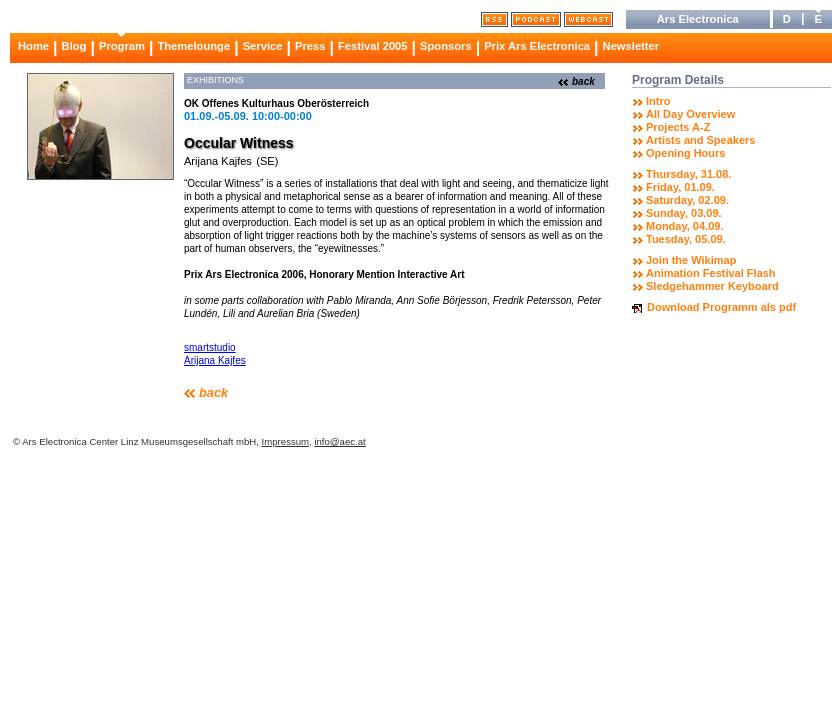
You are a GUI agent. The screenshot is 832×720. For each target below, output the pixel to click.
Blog (74, 46)
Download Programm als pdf (721, 307)
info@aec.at (339, 441)
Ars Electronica (698, 19)
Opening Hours (685, 153)
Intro (658, 101)
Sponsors (446, 46)
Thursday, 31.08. (688, 174)
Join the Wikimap (691, 260)
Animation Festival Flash (711, 273)
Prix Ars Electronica (537, 46)
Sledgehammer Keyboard (712, 286)
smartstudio (210, 347)
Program (122, 46)
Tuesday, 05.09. (686, 239)
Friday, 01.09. (680, 187)
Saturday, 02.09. (687, 200)
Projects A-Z (678, 127)
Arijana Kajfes (218, 161)
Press (310, 46)
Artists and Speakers (700, 140)
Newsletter (631, 46)
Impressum (285, 441)
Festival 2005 (373, 46)
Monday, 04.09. (684, 226)
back (583, 81)
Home (33, 46)
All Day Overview (690, 114)
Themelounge (193, 46)
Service (263, 46)
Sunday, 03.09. (684, 213)
